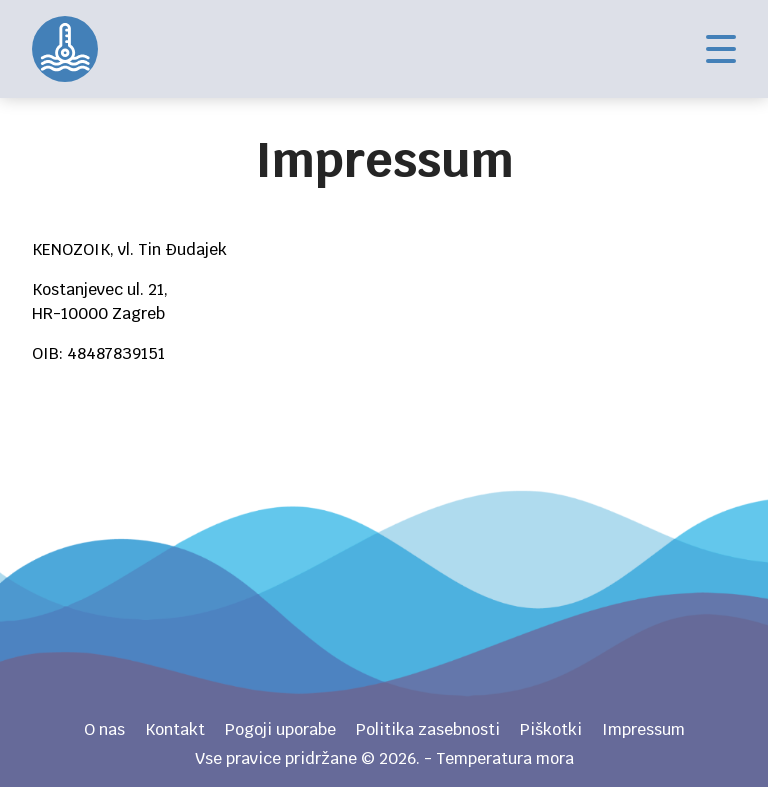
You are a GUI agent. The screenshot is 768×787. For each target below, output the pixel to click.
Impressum (643, 729)
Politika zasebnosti (428, 729)
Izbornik (721, 49)
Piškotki (551, 729)
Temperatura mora (65, 49)
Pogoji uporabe (280, 729)
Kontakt (175, 729)
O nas (104, 729)
